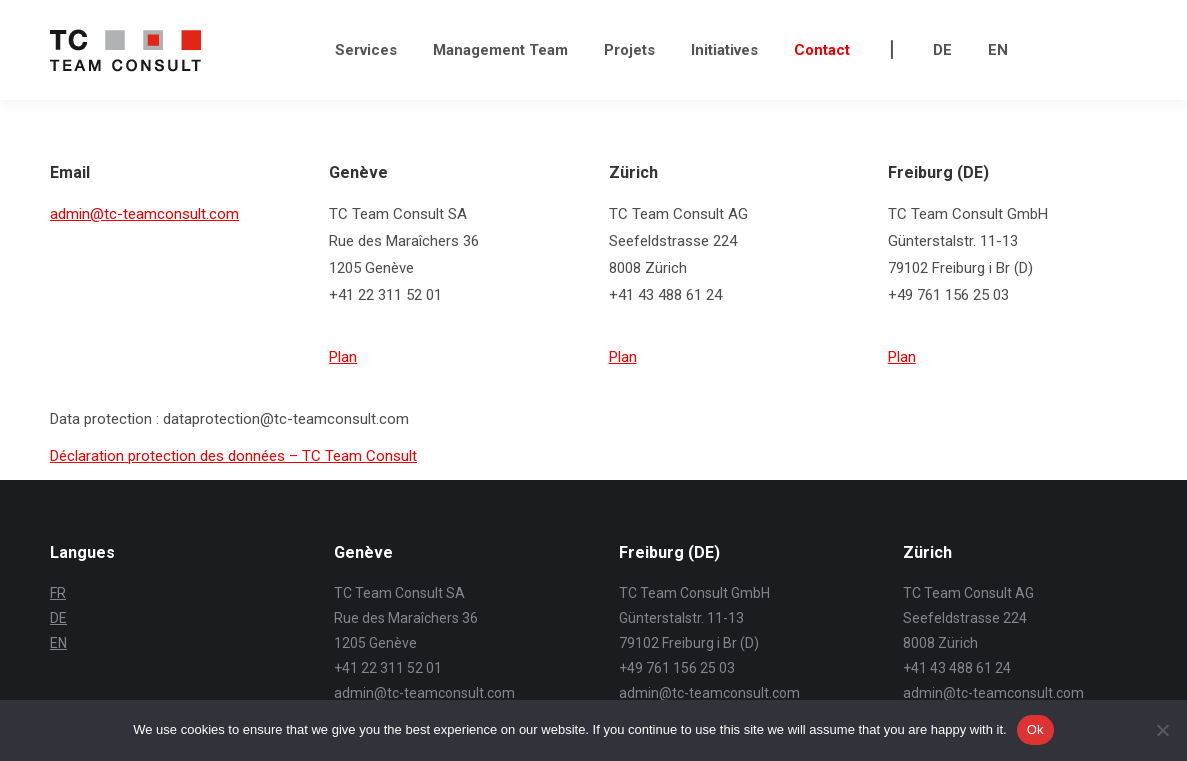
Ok (1035, 729)
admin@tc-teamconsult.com (144, 214)
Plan (343, 357)
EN (58, 643)
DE (58, 618)
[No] (1162, 730)
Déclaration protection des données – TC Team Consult (233, 456)
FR (58, 593)
